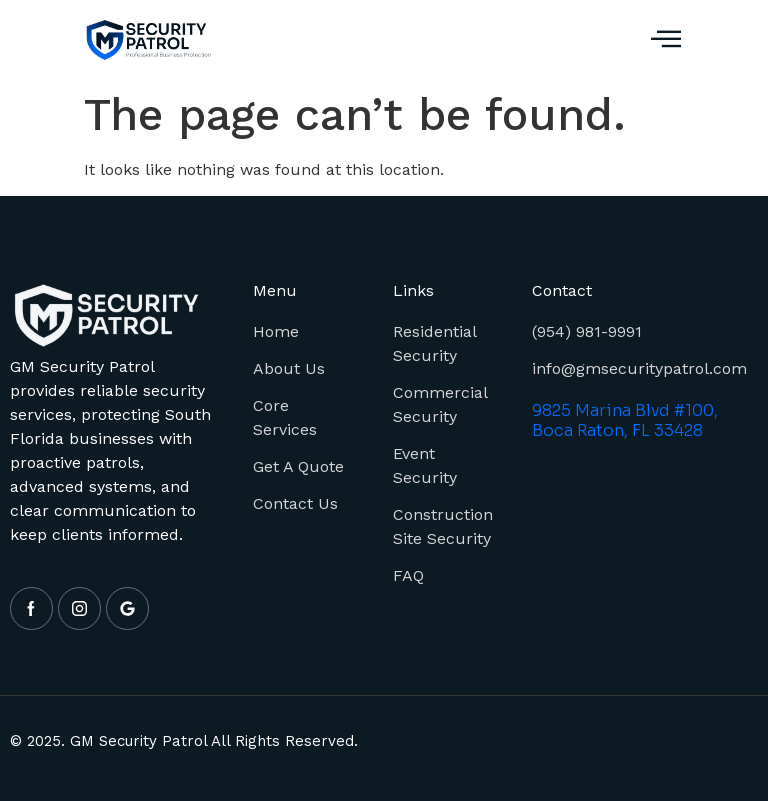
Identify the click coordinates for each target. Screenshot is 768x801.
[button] (665, 40)
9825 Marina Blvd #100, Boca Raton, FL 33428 (625, 420)
